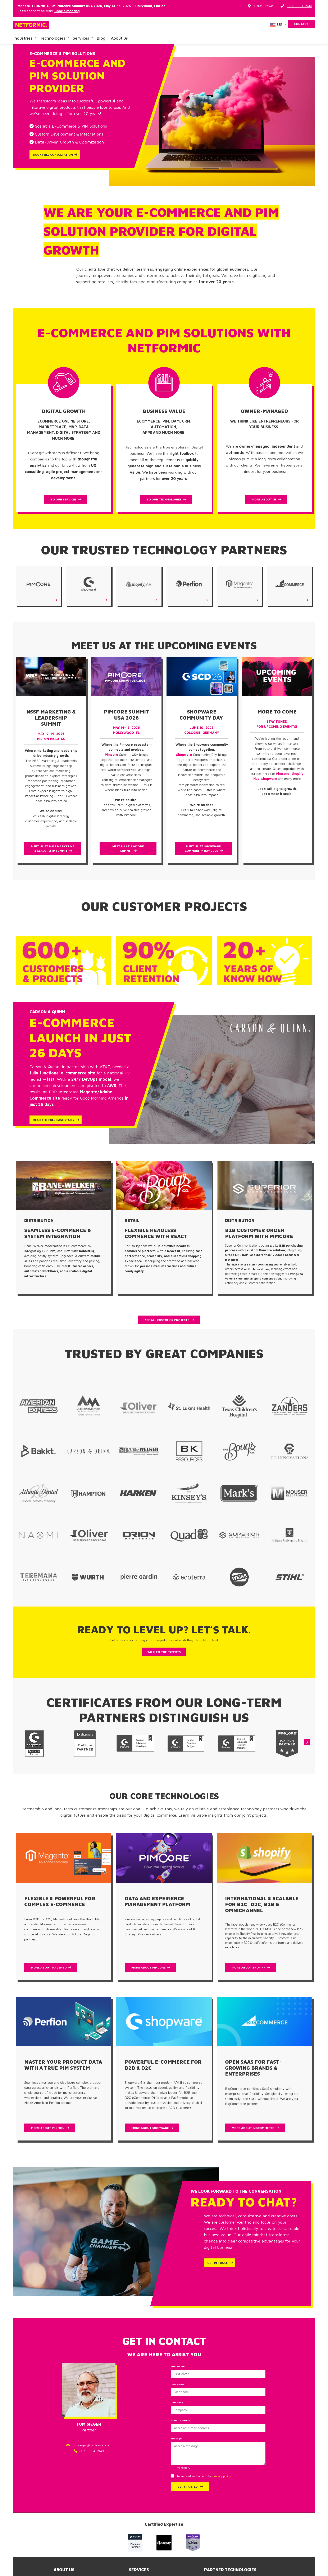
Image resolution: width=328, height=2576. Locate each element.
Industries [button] (24, 38)
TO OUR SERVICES (65, 499)
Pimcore (111, 754)
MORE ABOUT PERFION (49, 2128)
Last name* (178, 2384)
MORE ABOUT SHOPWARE (152, 2128)
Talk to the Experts (164, 1652)
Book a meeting (67, 11)
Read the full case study (55, 1120)
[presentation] (307, 1742)
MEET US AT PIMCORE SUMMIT (128, 848)
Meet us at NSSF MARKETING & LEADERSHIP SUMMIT (52, 848)
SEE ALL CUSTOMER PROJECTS (169, 1320)
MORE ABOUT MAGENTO (50, 1967)
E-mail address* (181, 2420)
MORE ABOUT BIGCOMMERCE (255, 2128)
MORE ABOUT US (266, 499)
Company (177, 2402)
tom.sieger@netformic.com (88, 2445)
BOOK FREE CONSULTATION (55, 154)
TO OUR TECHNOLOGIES (165, 499)
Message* (177, 2438)
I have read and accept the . (204, 2476)
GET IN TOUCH (219, 2263)
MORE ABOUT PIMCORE (150, 1967)
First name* (178, 2366)
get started (189, 2486)
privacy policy (222, 2476)
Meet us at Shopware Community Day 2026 (203, 848)
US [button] (277, 25)
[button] (104, 38)
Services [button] (82, 38)
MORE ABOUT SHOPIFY (250, 1967)
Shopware (184, 754)
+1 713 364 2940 (299, 6)
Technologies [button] (53, 38)
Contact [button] (301, 24)
